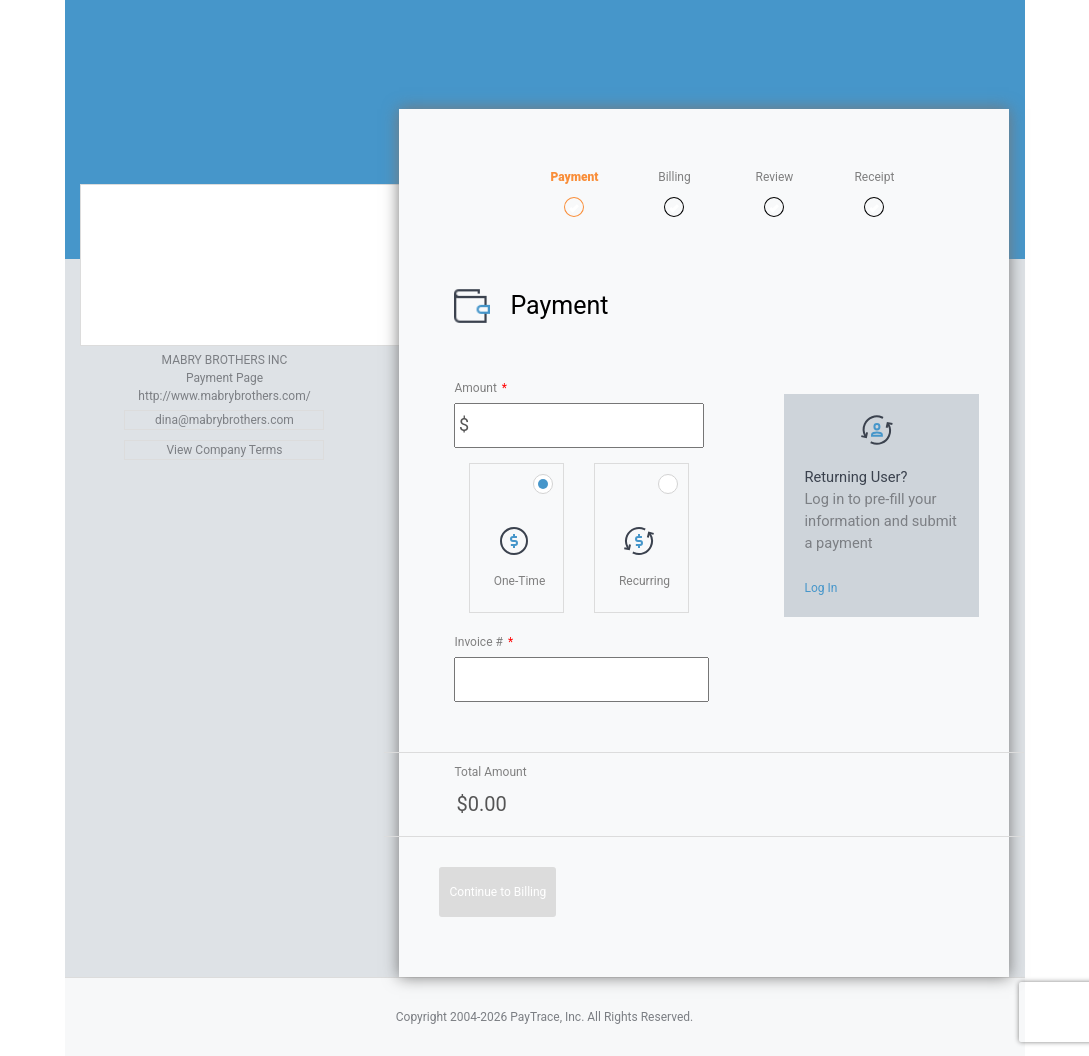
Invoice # (483, 642)
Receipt (874, 177)
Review (775, 177)
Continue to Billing (497, 892)
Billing (674, 177)
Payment (574, 177)
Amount (480, 388)
